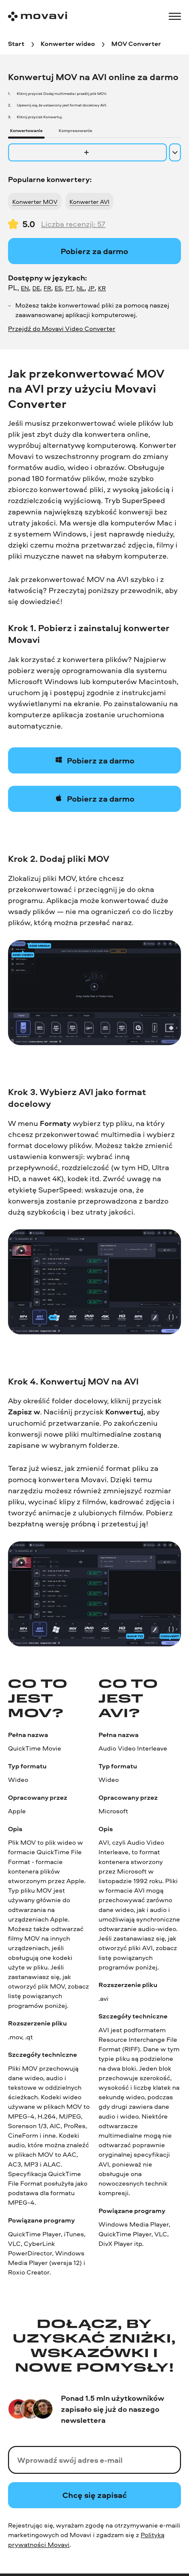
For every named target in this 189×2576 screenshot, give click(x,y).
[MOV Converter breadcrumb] (136, 44)
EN (25, 288)
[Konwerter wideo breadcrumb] (68, 44)
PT (69, 288)
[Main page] (37, 16)
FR (47, 288)
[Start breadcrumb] (16, 44)
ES (58, 288)
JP (91, 288)
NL (80, 288)
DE (36, 288)
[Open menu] (175, 16)
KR (102, 288)
